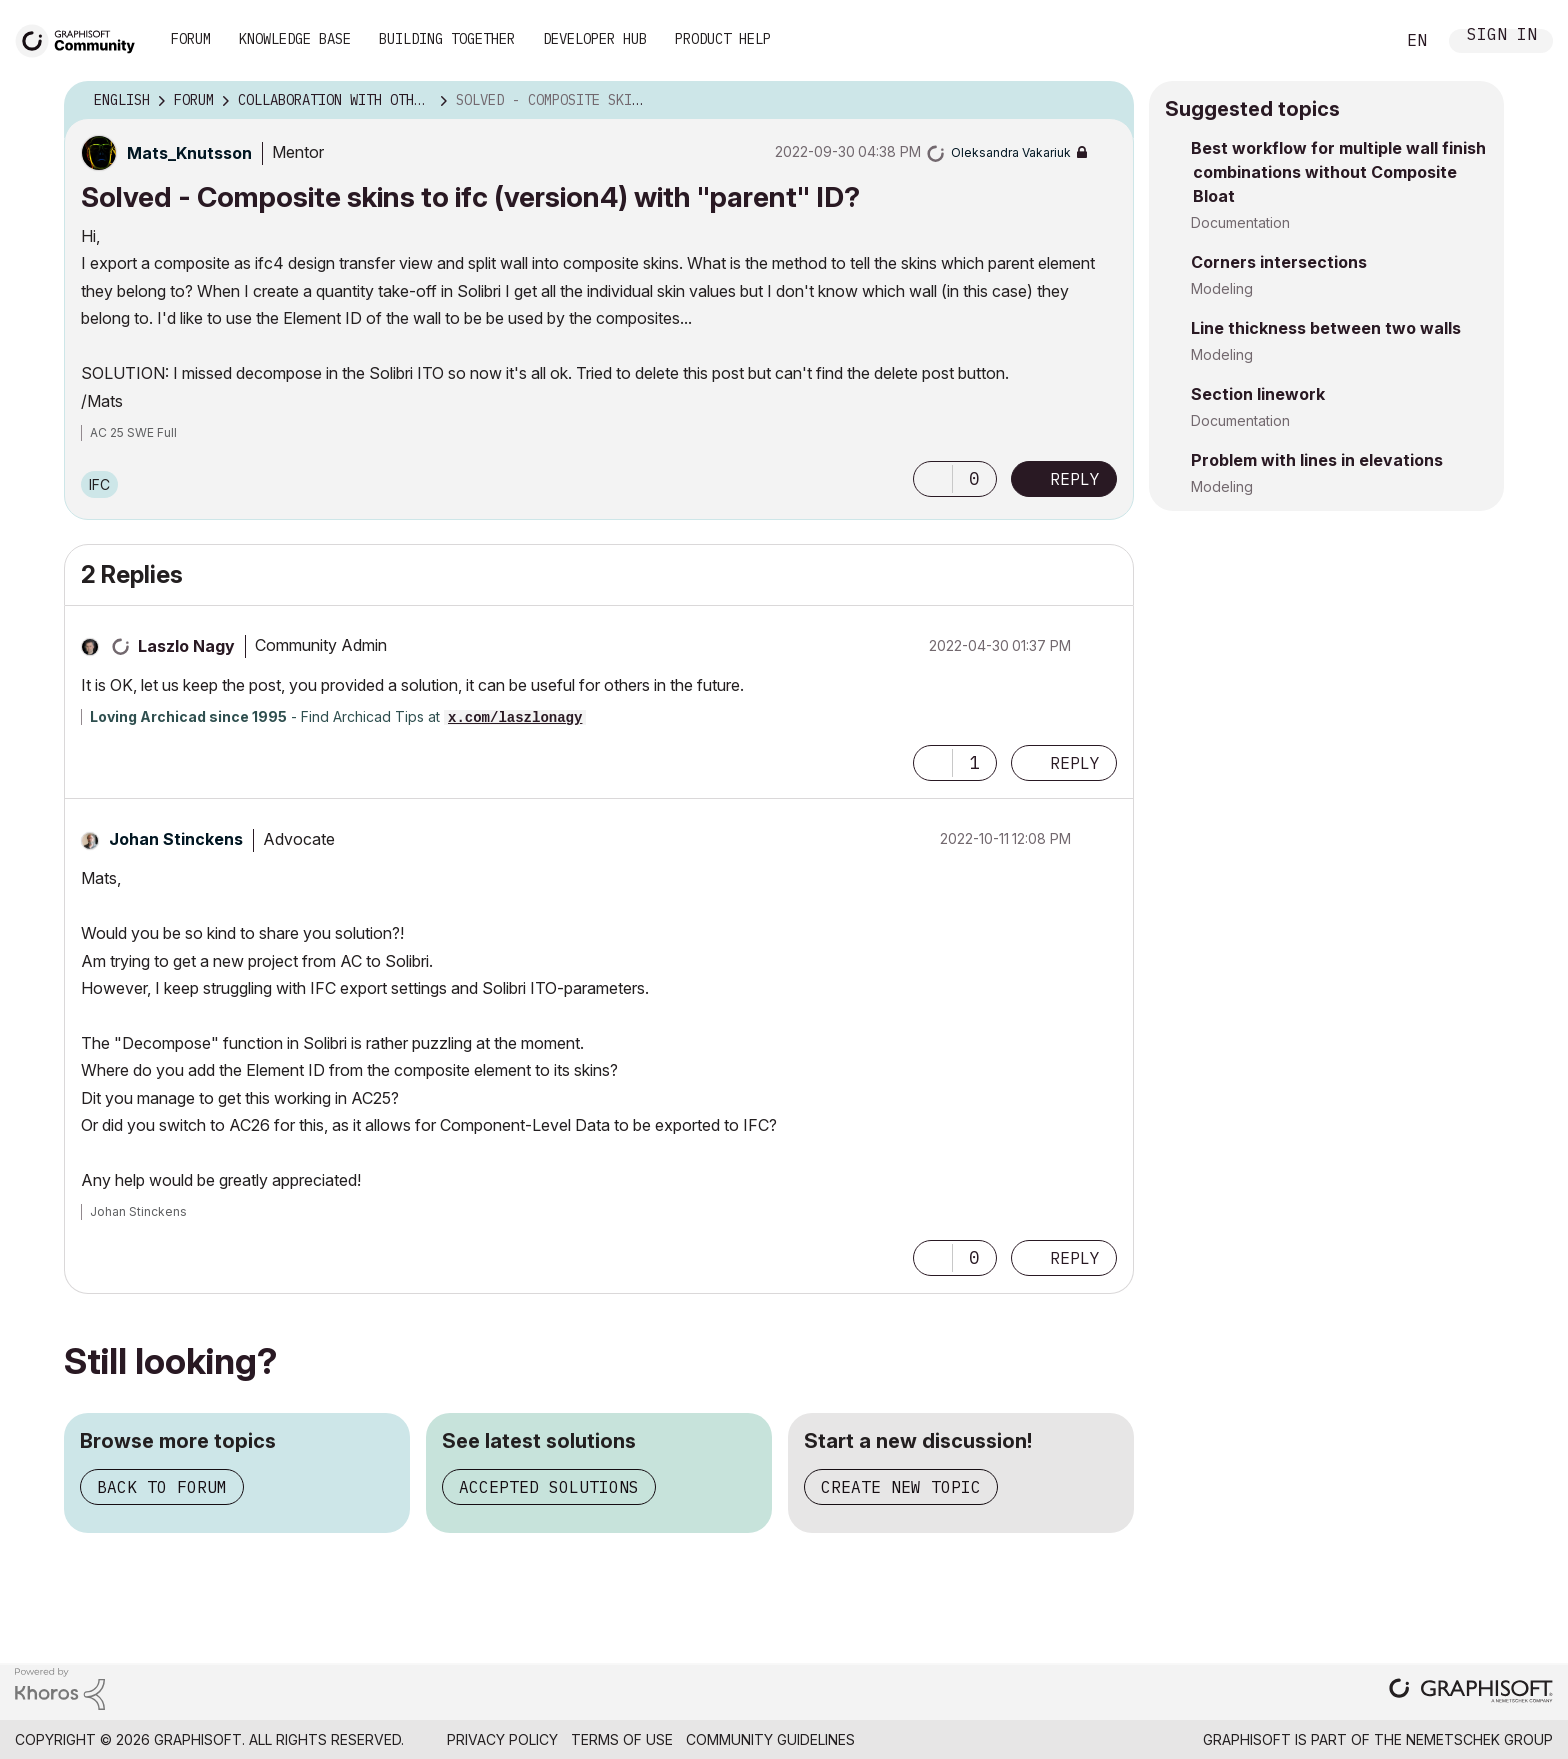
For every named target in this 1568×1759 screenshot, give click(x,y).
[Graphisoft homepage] (1471, 1692)
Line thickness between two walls (1326, 328)
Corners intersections (1279, 262)
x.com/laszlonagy (515, 718)
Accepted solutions (549, 1487)
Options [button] (1106, 101)
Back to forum (162, 1487)
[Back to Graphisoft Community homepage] (82, 38)
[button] (933, 479)
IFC (99, 484)
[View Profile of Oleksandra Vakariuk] (1011, 152)
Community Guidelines (770, 1739)
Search (1357, 41)
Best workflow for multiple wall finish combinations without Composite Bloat (1338, 172)
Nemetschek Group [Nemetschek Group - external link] (1479, 1739)
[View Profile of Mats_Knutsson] (189, 153)
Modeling (1222, 288)
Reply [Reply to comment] (1075, 763)
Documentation (1240, 222)
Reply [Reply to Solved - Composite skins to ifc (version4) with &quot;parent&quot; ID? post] (1075, 479)
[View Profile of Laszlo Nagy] (186, 646)
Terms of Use (622, 1739)
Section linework (1258, 394)
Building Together (447, 39)
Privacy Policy (502, 1739)
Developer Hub (595, 39)
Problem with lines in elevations (1317, 460)
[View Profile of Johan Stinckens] (176, 839)
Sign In (1502, 36)
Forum (191, 39)
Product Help (723, 39)
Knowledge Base (295, 39)
